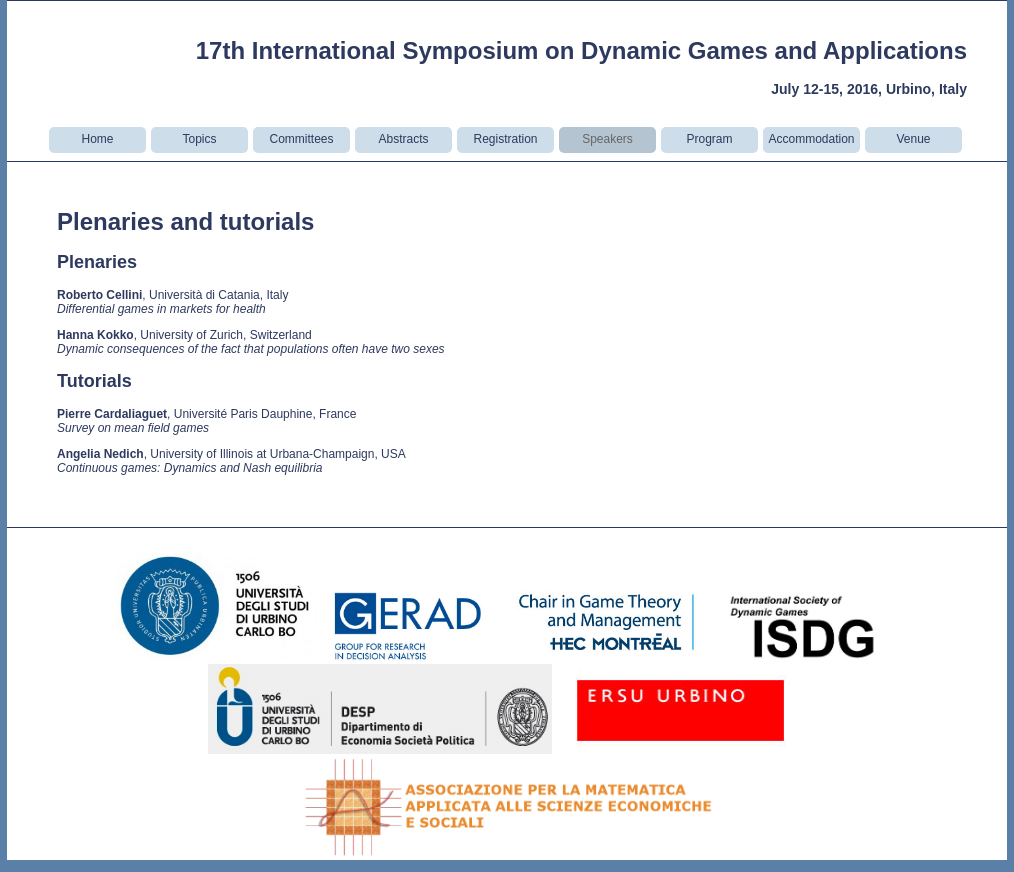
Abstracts (403, 139)
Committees (301, 139)
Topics (199, 139)
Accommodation (811, 139)
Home (97, 139)
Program (709, 139)
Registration (505, 139)
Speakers (607, 139)
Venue (913, 139)
